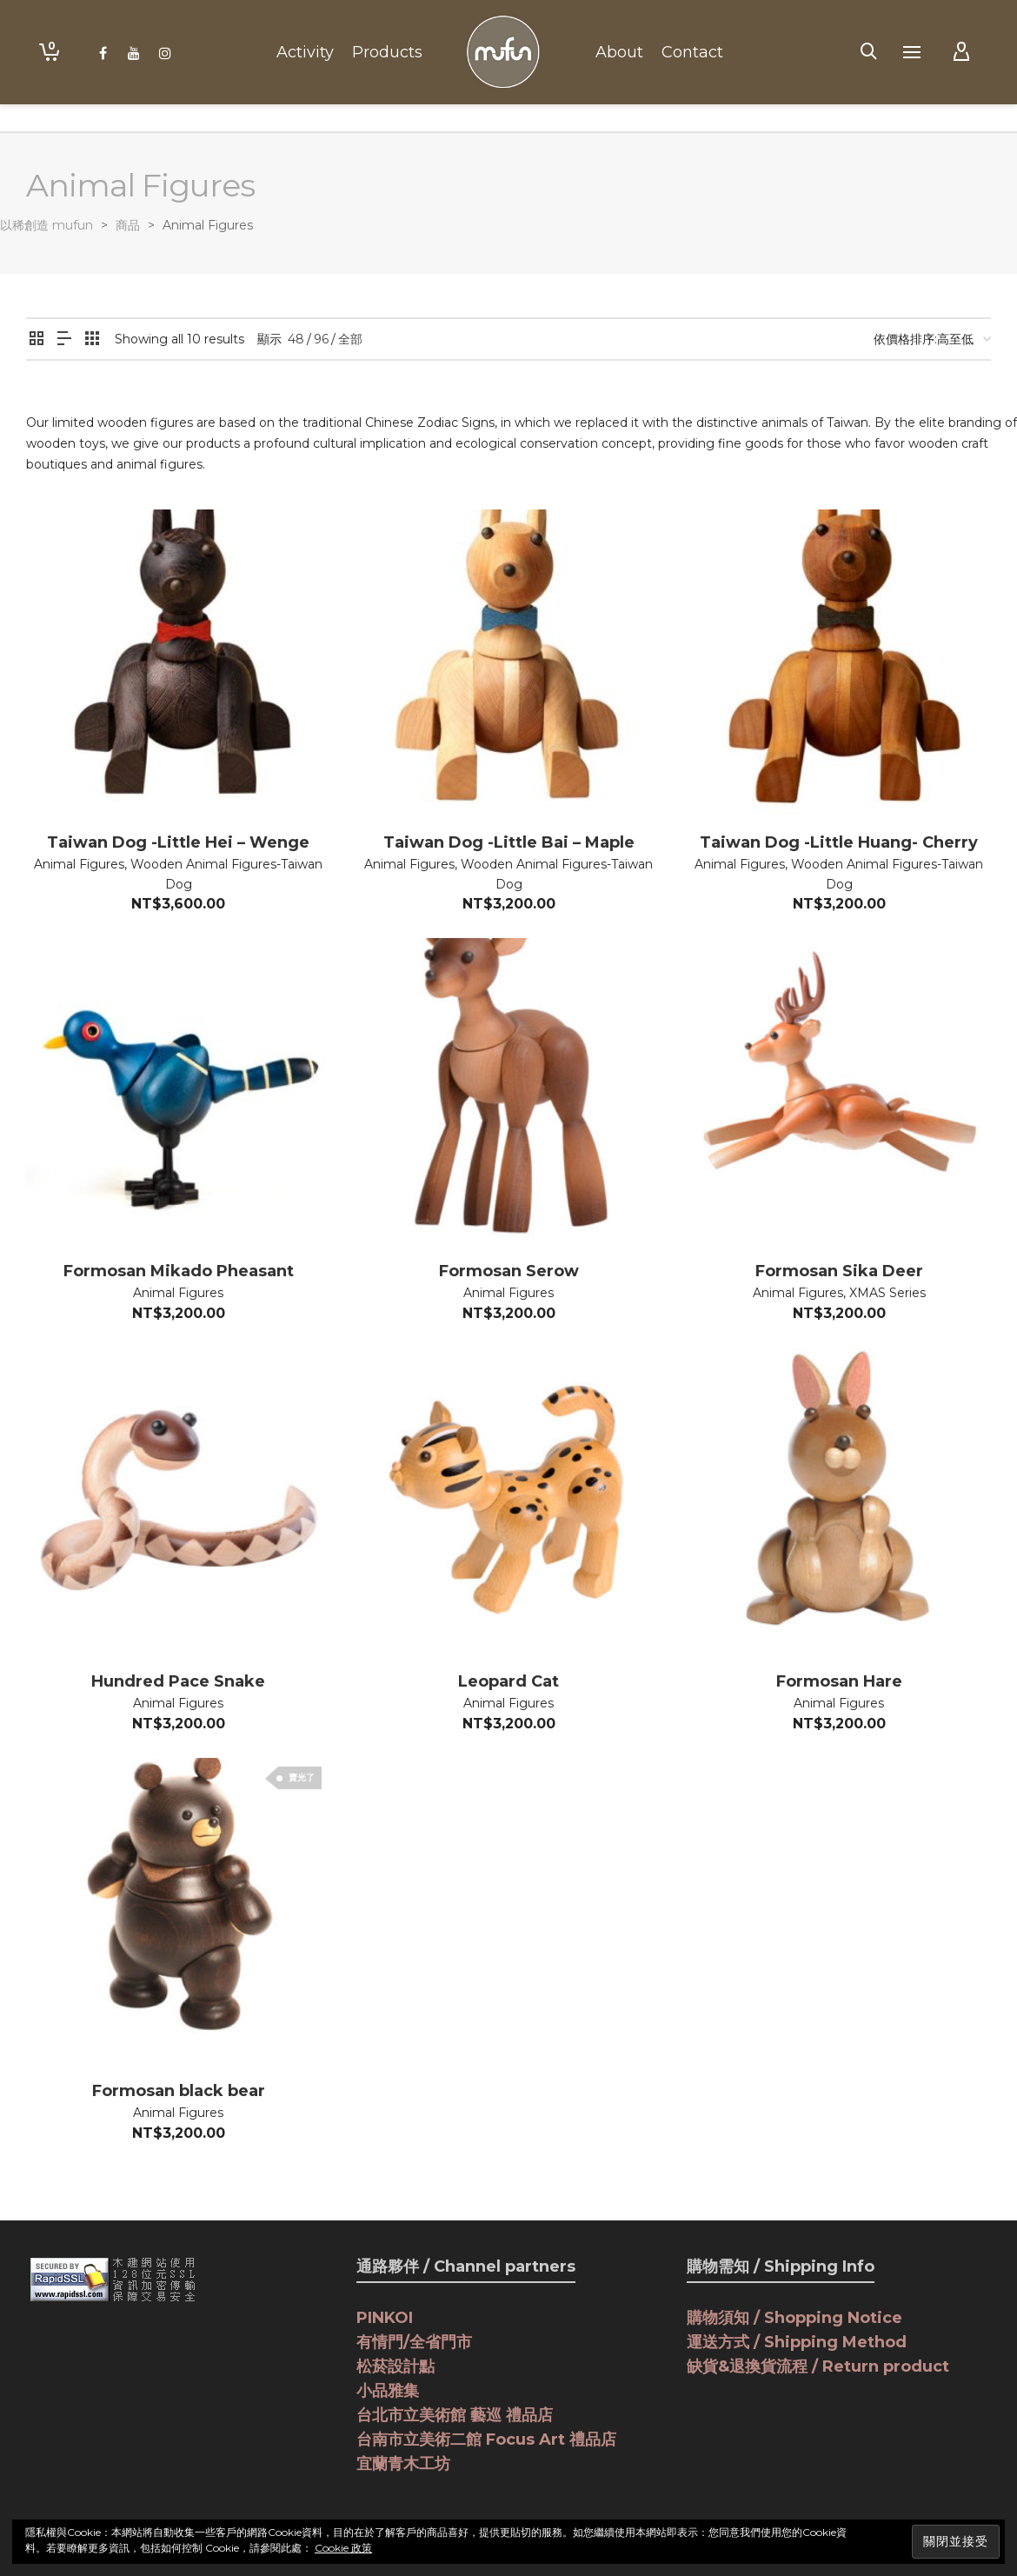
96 (321, 339)
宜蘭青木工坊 (403, 2463)
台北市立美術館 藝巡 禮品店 (454, 2415)
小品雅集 (387, 2390)
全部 (350, 339)
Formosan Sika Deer (839, 1271)
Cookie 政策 (343, 2547)
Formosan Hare (839, 1681)
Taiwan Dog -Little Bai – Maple (509, 842)
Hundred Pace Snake (178, 1681)
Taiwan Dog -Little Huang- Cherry (839, 842)
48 (296, 339)
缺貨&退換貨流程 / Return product (818, 2366)
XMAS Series (887, 1293)
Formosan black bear (178, 2090)
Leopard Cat (508, 1681)
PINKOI (384, 2317)
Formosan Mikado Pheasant (178, 1271)
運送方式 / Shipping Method (797, 2342)
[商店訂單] (932, 339)
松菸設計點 (395, 2366)
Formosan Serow (509, 1271)
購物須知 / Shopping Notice (794, 2317)
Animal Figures (79, 864)
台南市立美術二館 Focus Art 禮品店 (486, 2439)
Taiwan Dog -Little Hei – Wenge (178, 842)
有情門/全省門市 (414, 2342)
